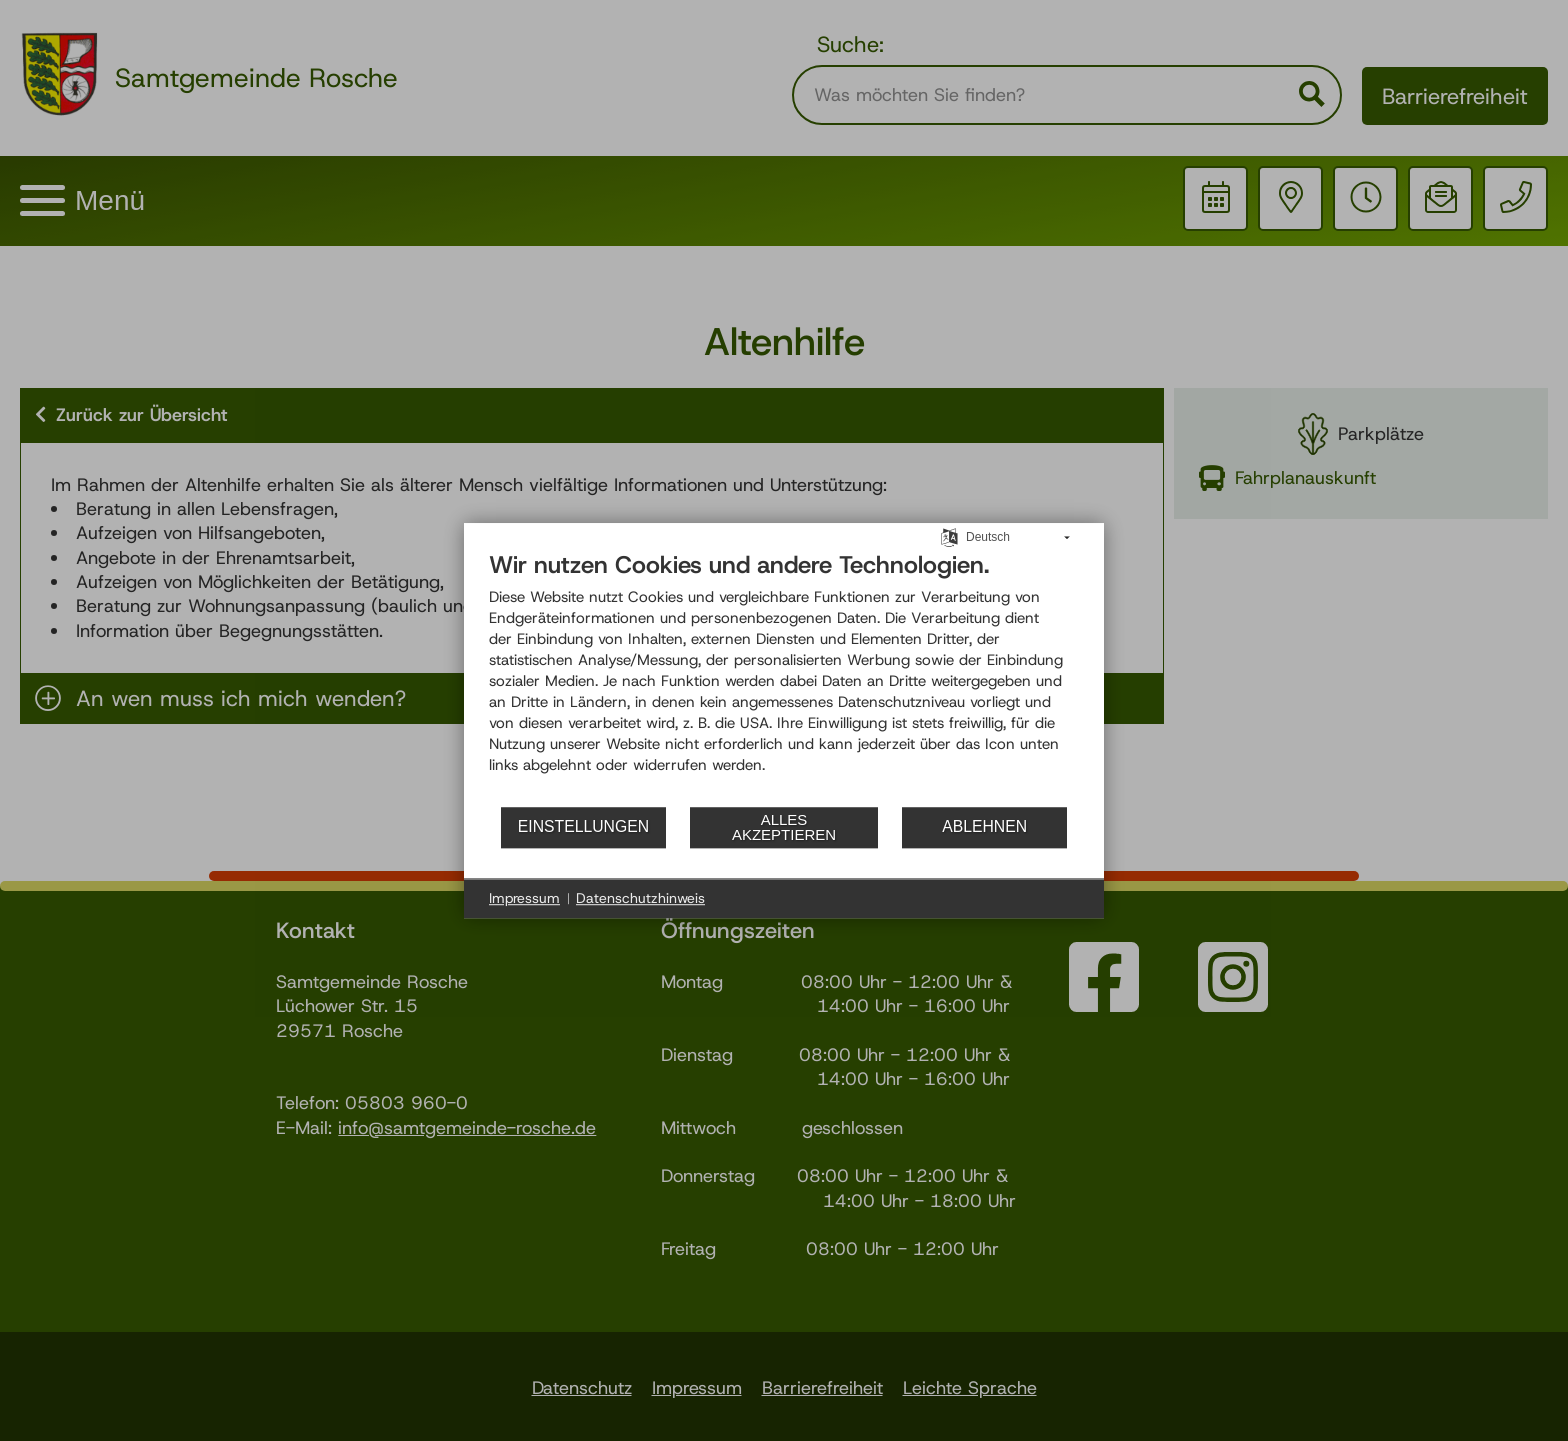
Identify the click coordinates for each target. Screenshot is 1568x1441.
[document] (784, 677)
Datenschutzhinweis (640, 898)
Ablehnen (984, 826)
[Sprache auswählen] (949, 536)
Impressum (524, 898)
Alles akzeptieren (784, 827)
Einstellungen (583, 826)
